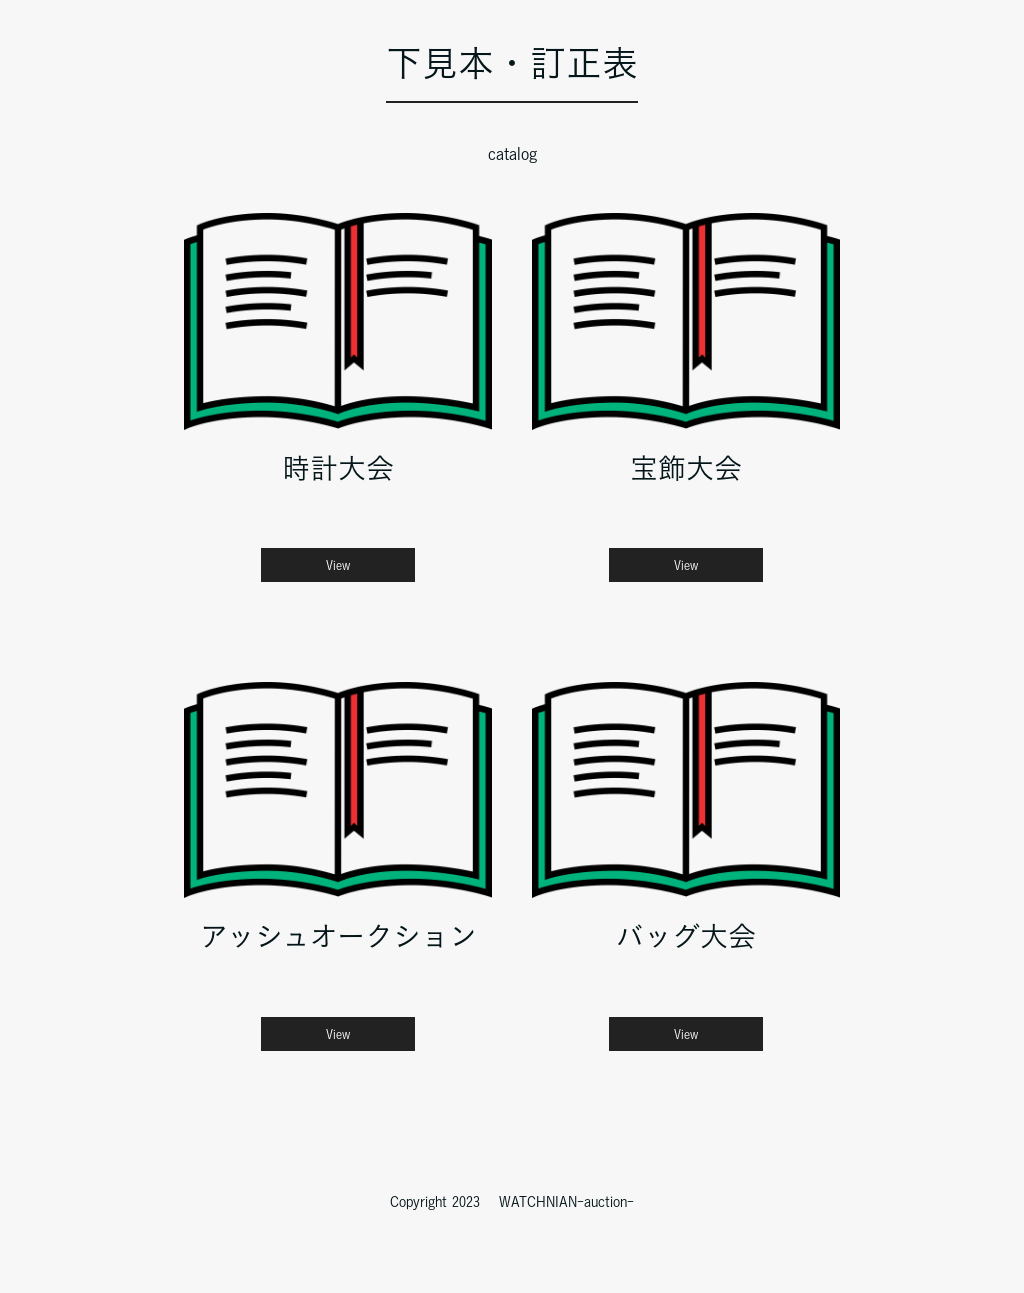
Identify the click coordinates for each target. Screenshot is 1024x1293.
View (338, 565)
